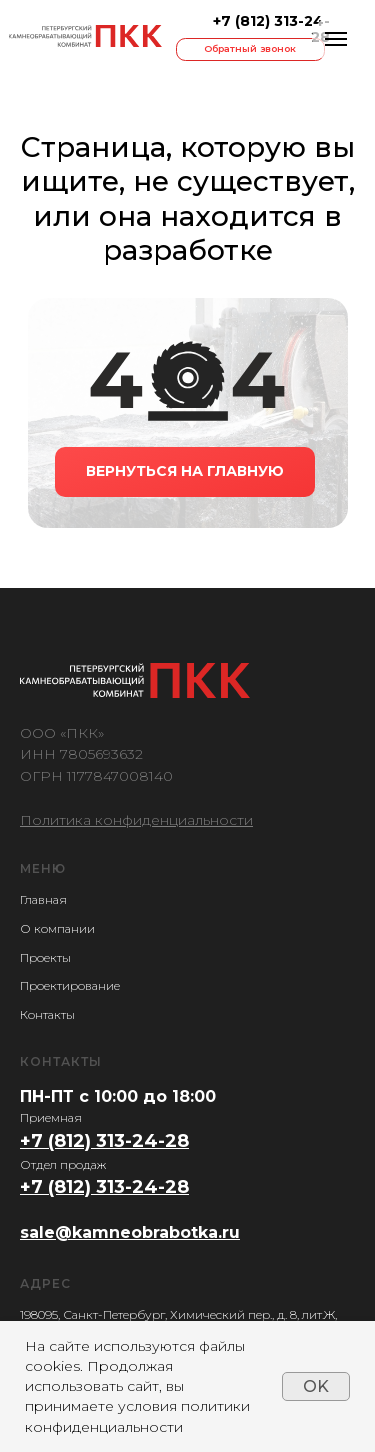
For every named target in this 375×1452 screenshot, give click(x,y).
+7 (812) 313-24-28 (271, 29)
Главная (43, 899)
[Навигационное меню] (336, 39)
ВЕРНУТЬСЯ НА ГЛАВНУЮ (185, 471)
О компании (57, 928)
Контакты (47, 1014)
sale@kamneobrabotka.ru (130, 1232)
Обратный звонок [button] (250, 48)
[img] (85, 36)
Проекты (45, 957)
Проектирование (70, 985)
